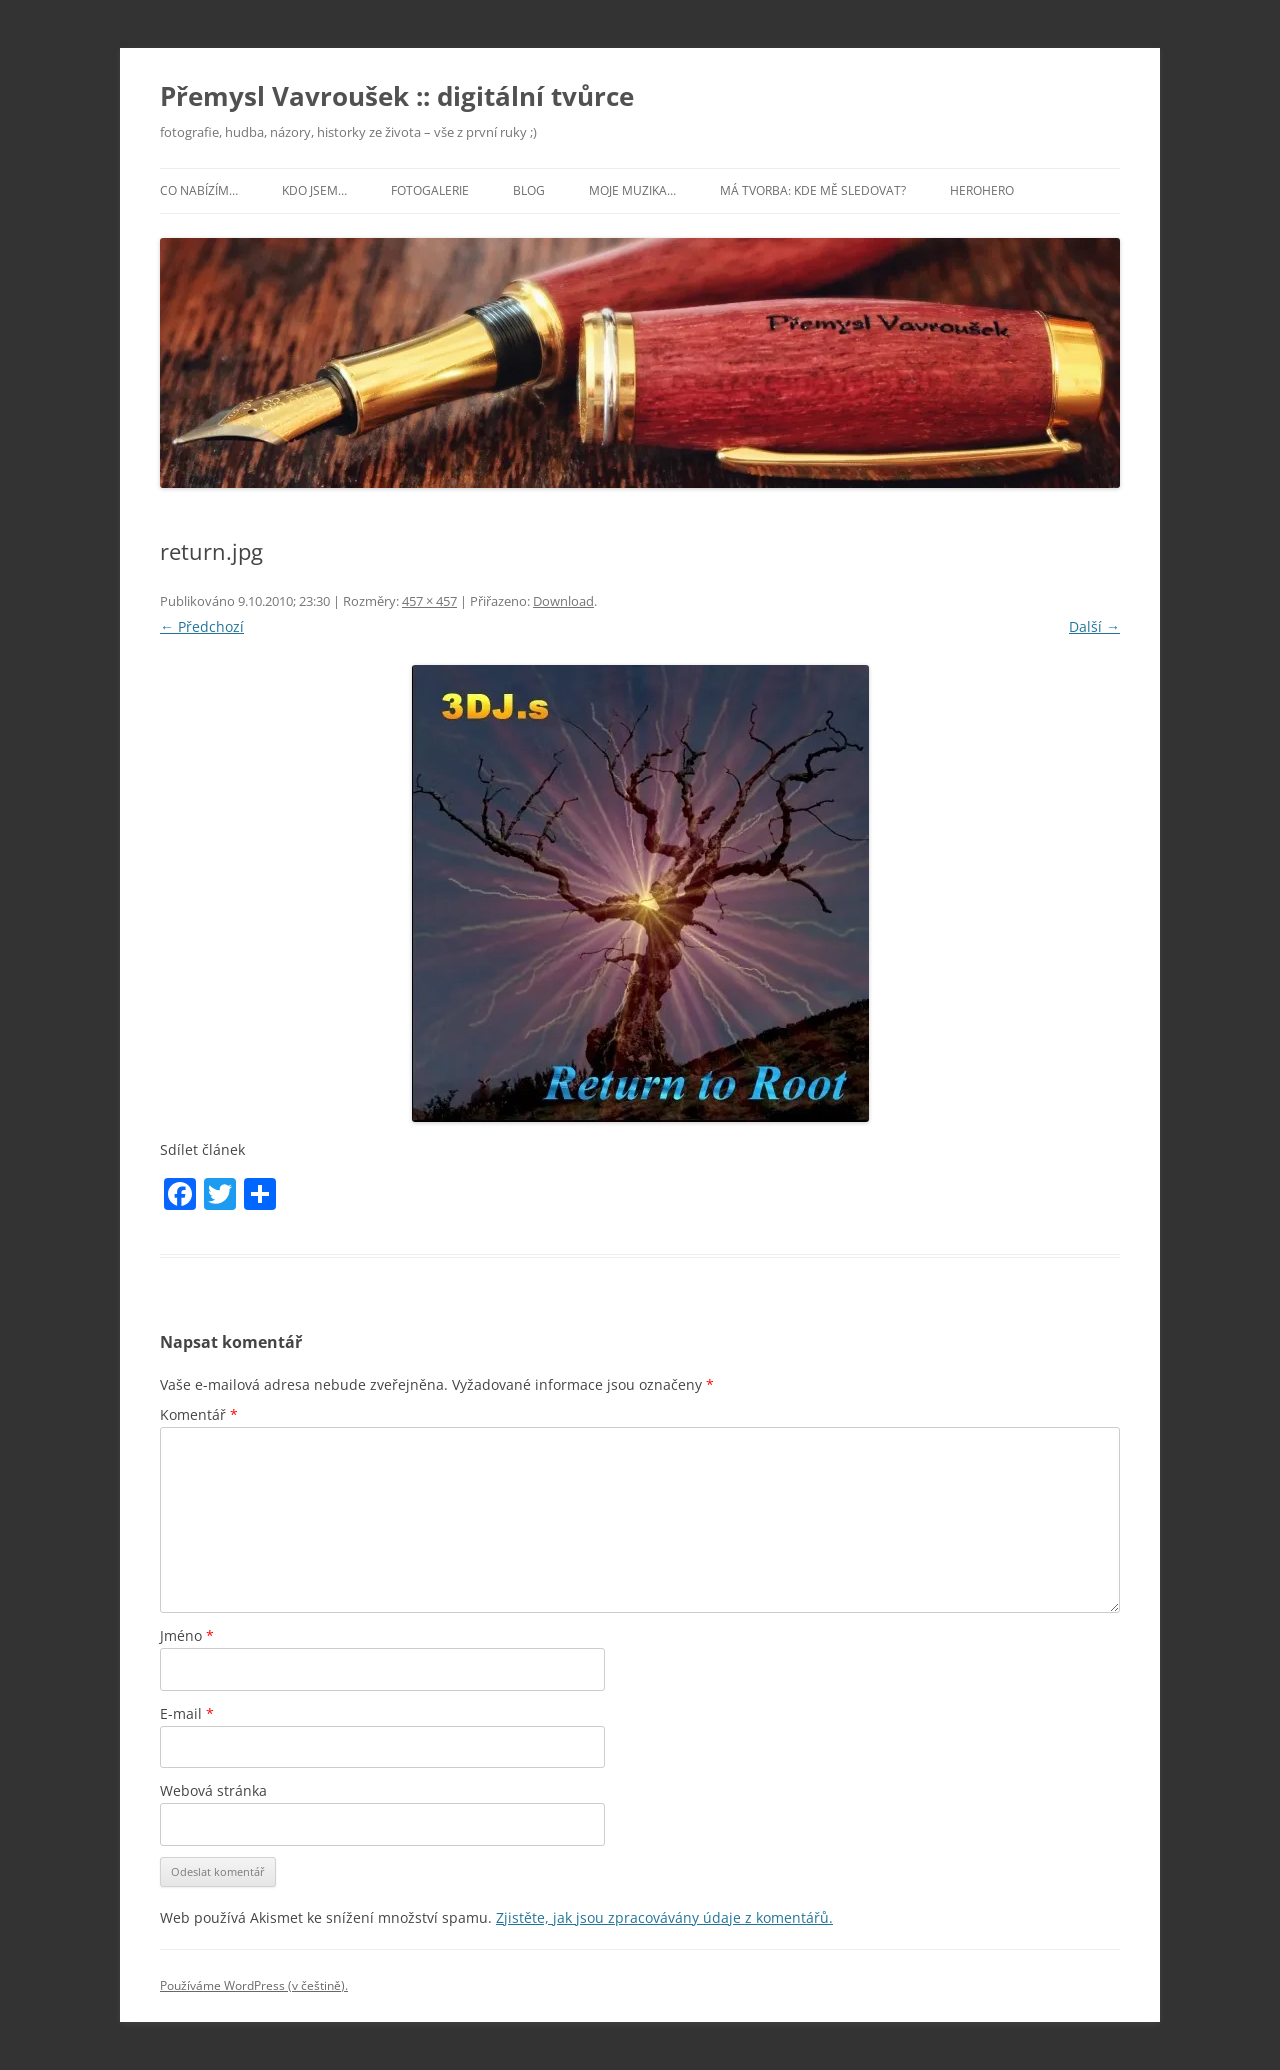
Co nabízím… (199, 190)
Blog (529, 190)
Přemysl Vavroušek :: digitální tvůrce (397, 96)
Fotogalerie (430, 190)
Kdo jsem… (314, 190)
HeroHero (982, 190)
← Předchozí (202, 626)
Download (563, 601)
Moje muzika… (632, 190)
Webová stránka (213, 1790)
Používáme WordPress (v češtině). (254, 1985)
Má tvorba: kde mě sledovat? (813, 190)
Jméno (187, 1635)
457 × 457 (429, 601)
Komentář (199, 1414)
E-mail (187, 1713)
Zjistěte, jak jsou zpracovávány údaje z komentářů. (664, 1917)
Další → (1094, 626)
